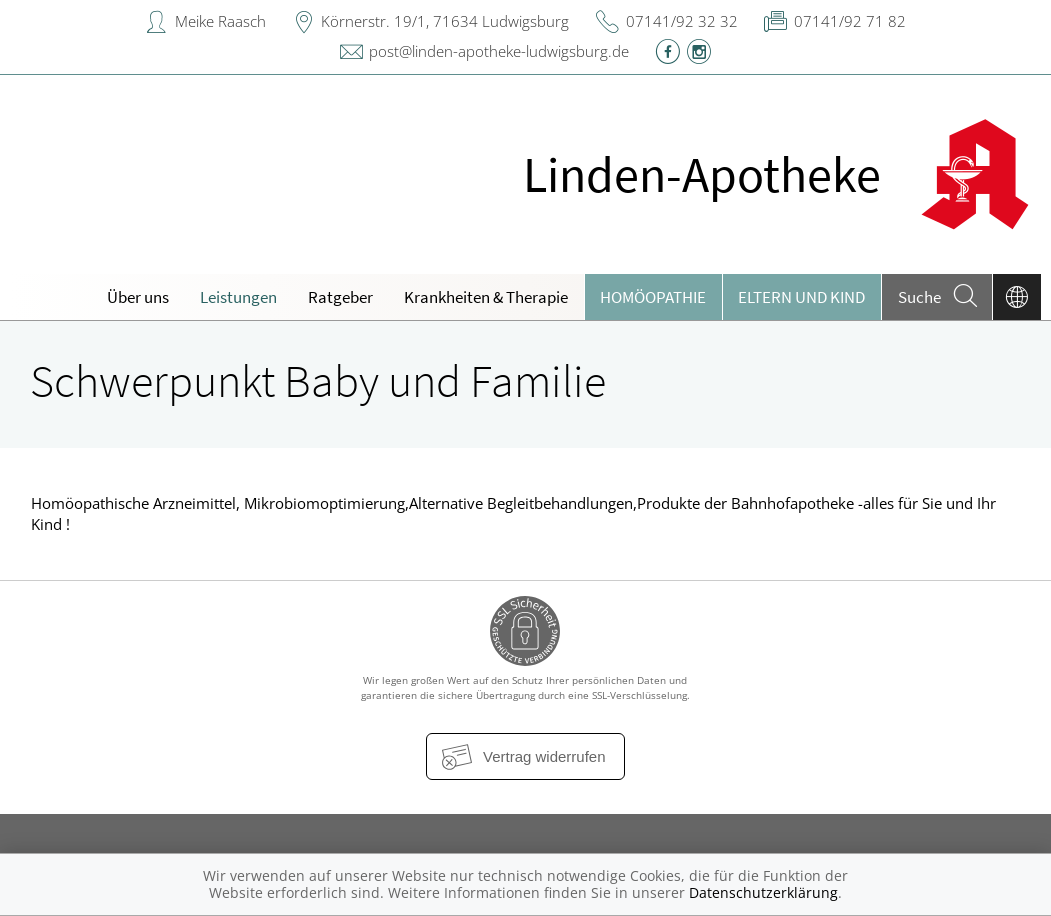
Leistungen (238, 297)
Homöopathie (653, 297)
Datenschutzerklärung (763, 892)
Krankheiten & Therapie (486, 297)
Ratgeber (340, 297)
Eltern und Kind (801, 297)
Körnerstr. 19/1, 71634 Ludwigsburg (445, 21)
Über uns (138, 297)
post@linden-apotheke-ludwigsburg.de (499, 51)
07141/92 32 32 (682, 21)
